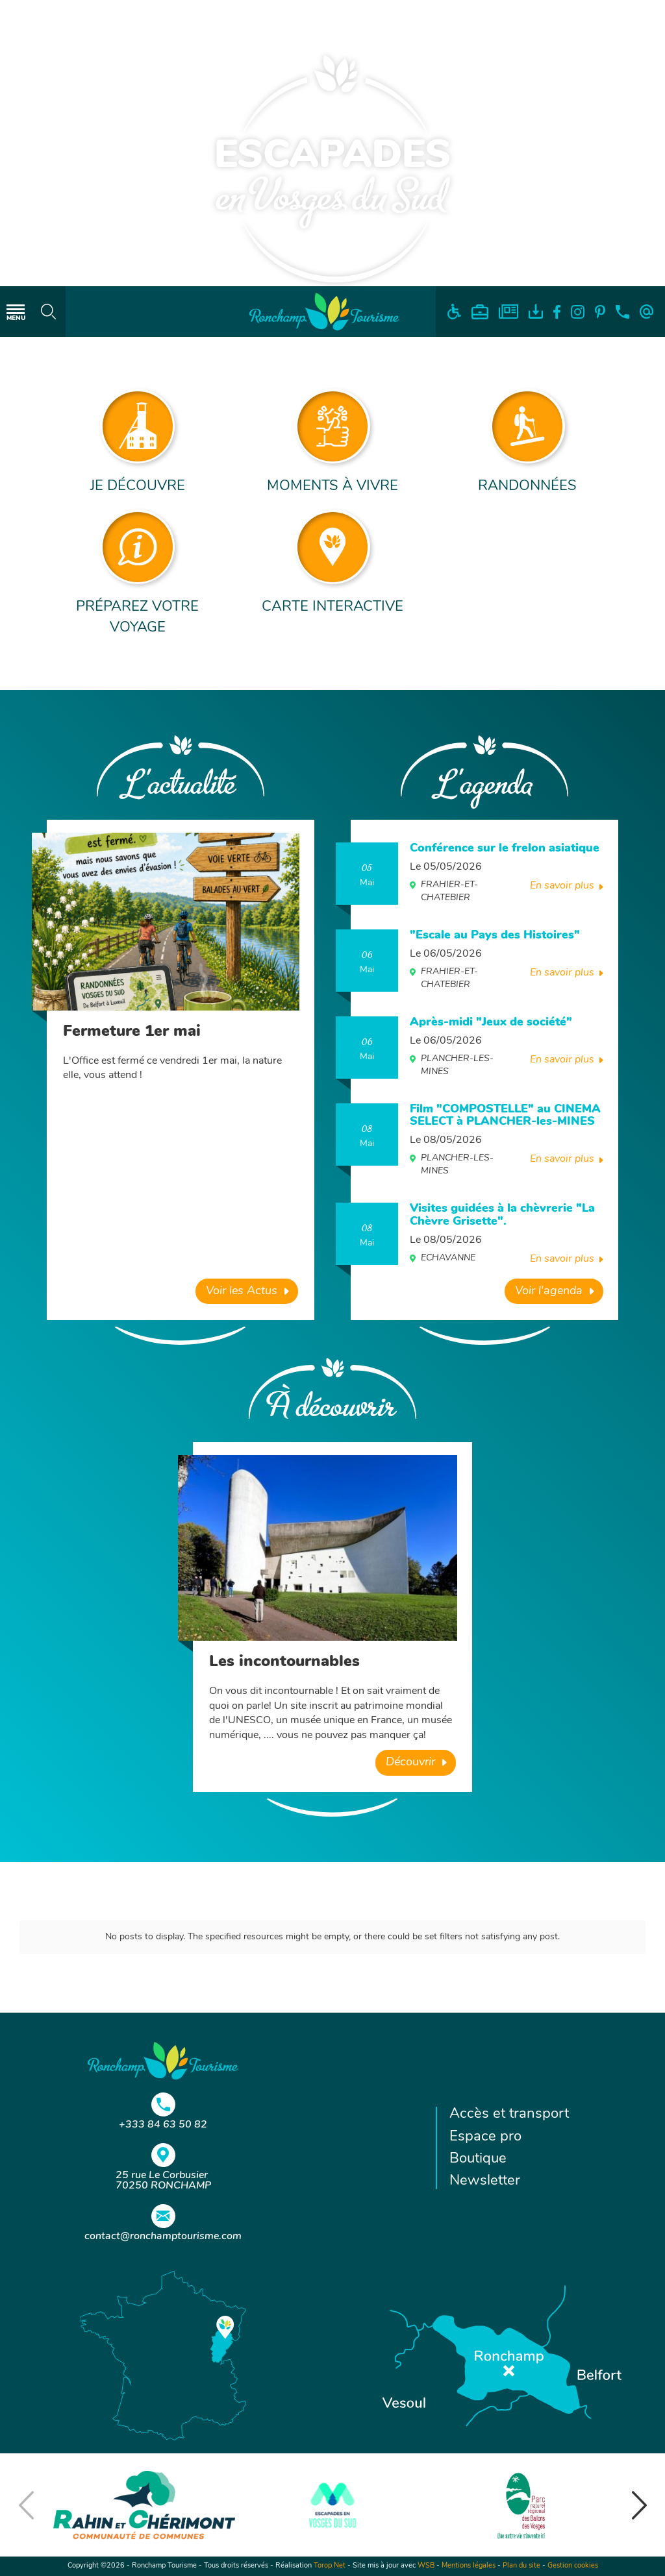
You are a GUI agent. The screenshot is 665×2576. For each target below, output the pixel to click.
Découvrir (410, 1762)
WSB (426, 2566)
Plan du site (521, 2566)
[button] (639, 2505)
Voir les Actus (241, 1291)
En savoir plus (562, 886)
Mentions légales (469, 2566)
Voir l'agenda (549, 1291)
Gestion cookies (572, 2566)
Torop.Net (329, 2566)
